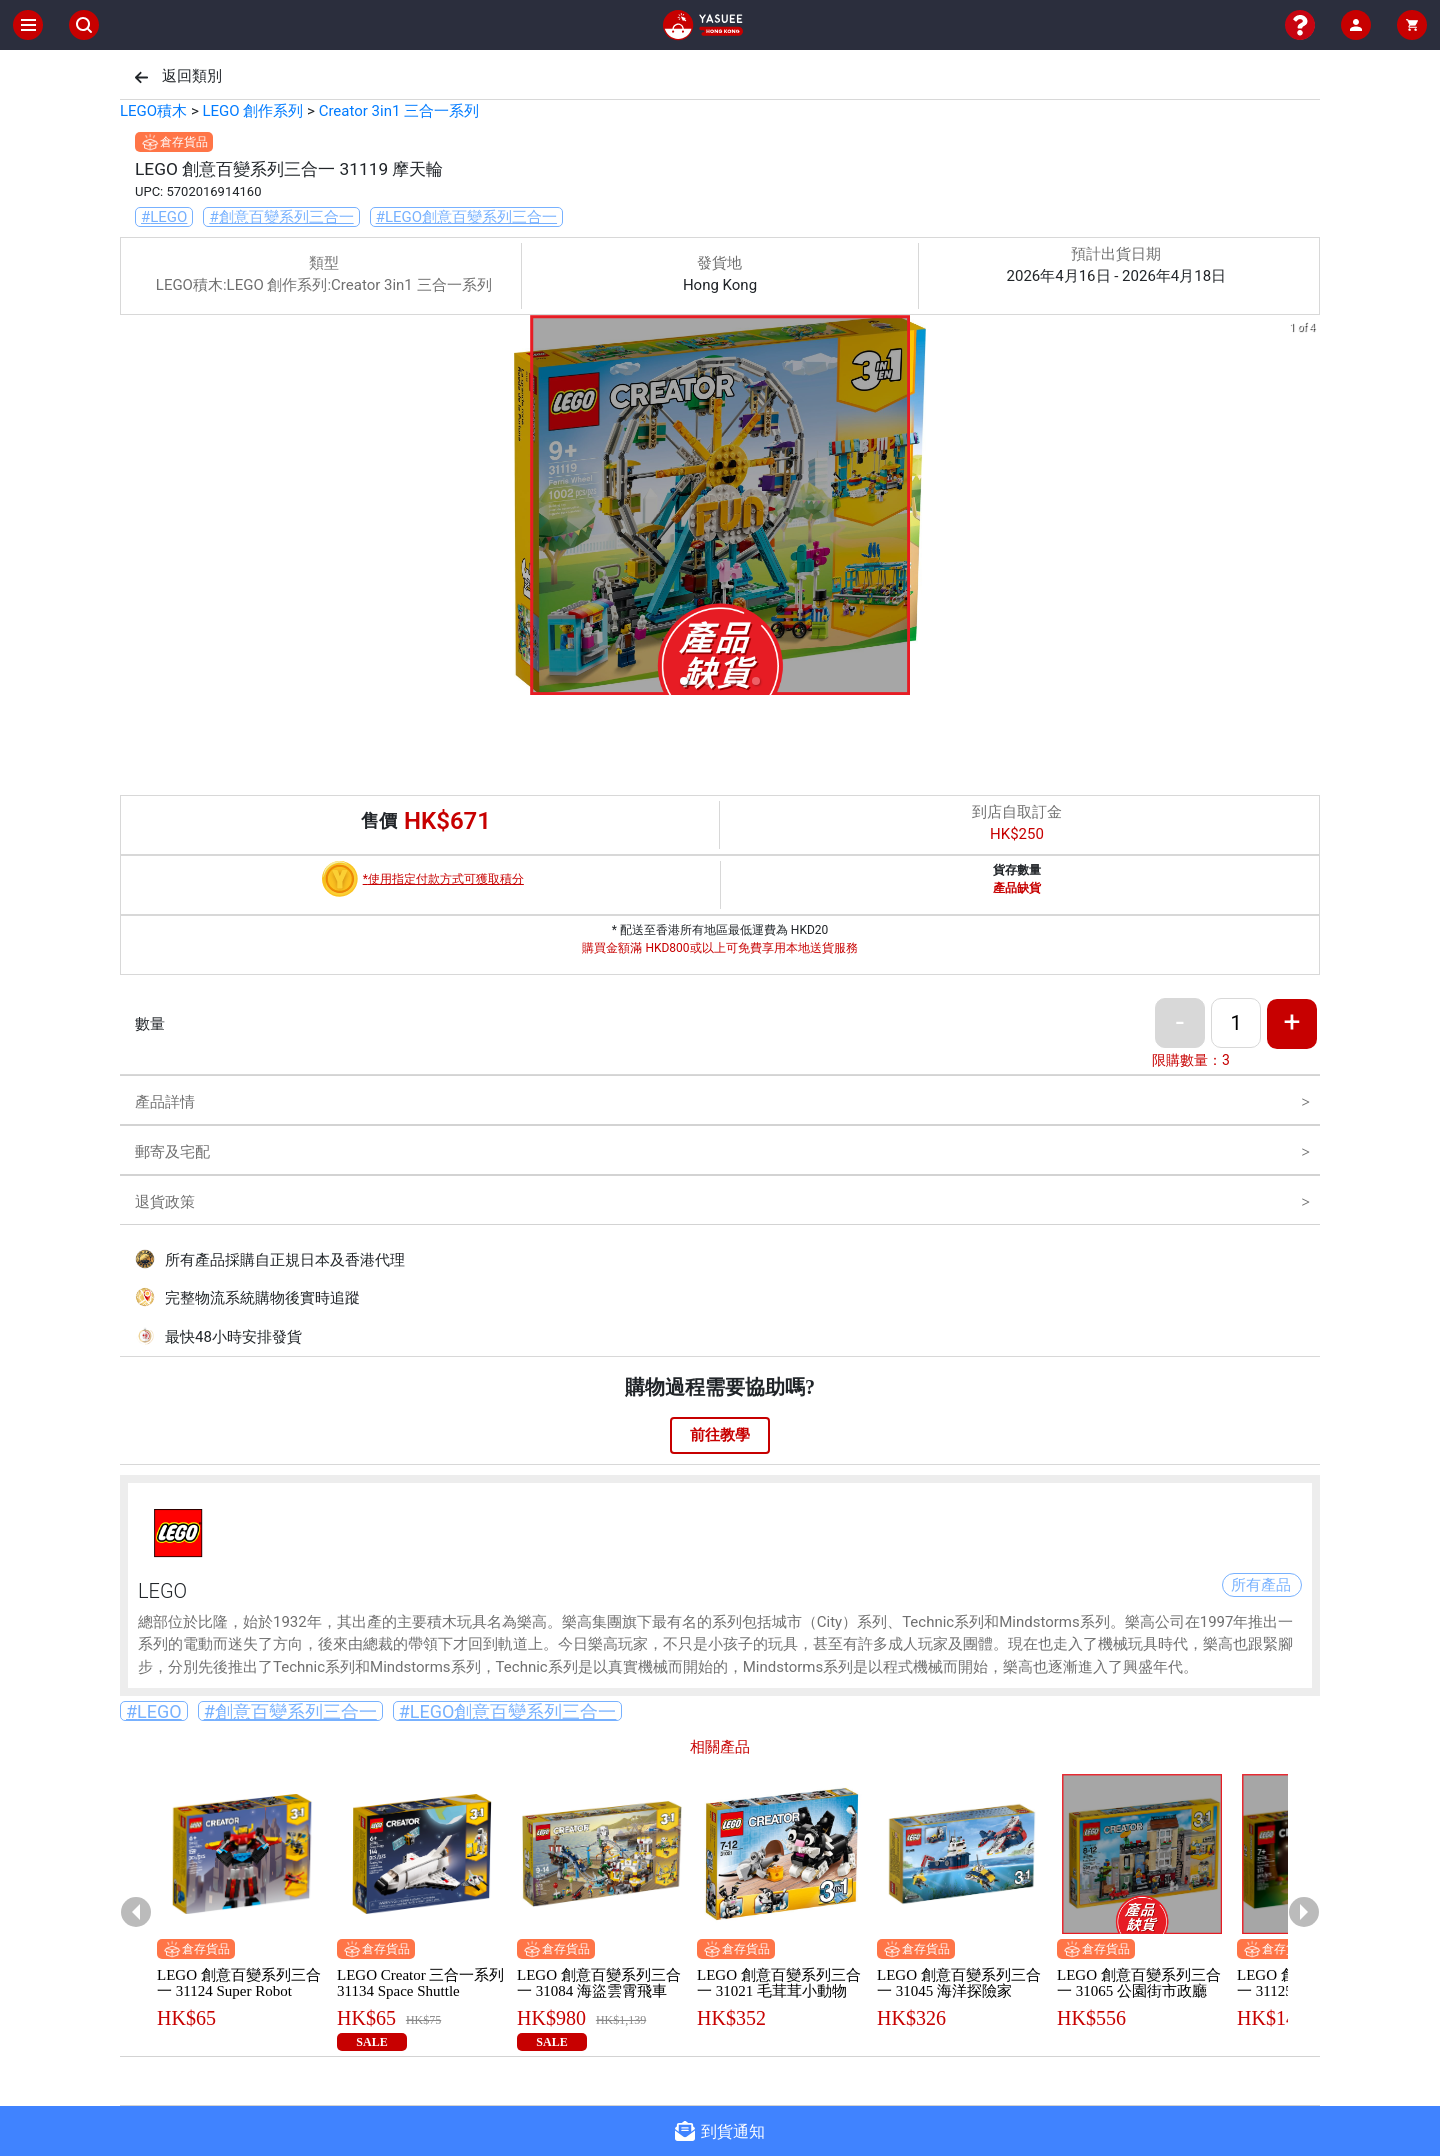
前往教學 (720, 1435)
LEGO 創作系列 (252, 111)
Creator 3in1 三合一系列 (399, 111)
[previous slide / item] (134, 508)
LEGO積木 (153, 111)
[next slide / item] (1306, 508)
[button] (684, 681)
